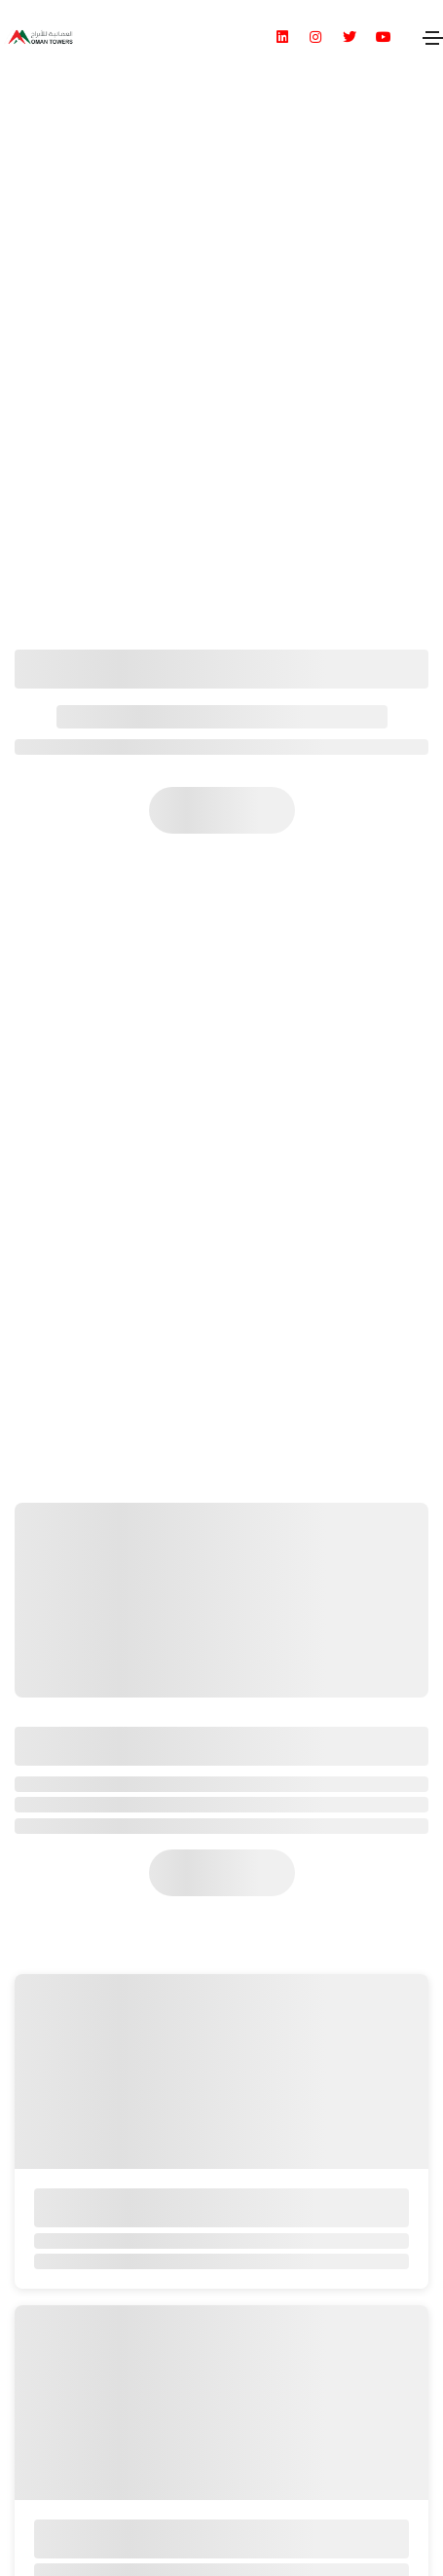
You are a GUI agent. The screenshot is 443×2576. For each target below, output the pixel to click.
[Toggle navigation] (432, 37)
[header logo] (38, 37)
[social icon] (291, 37)
